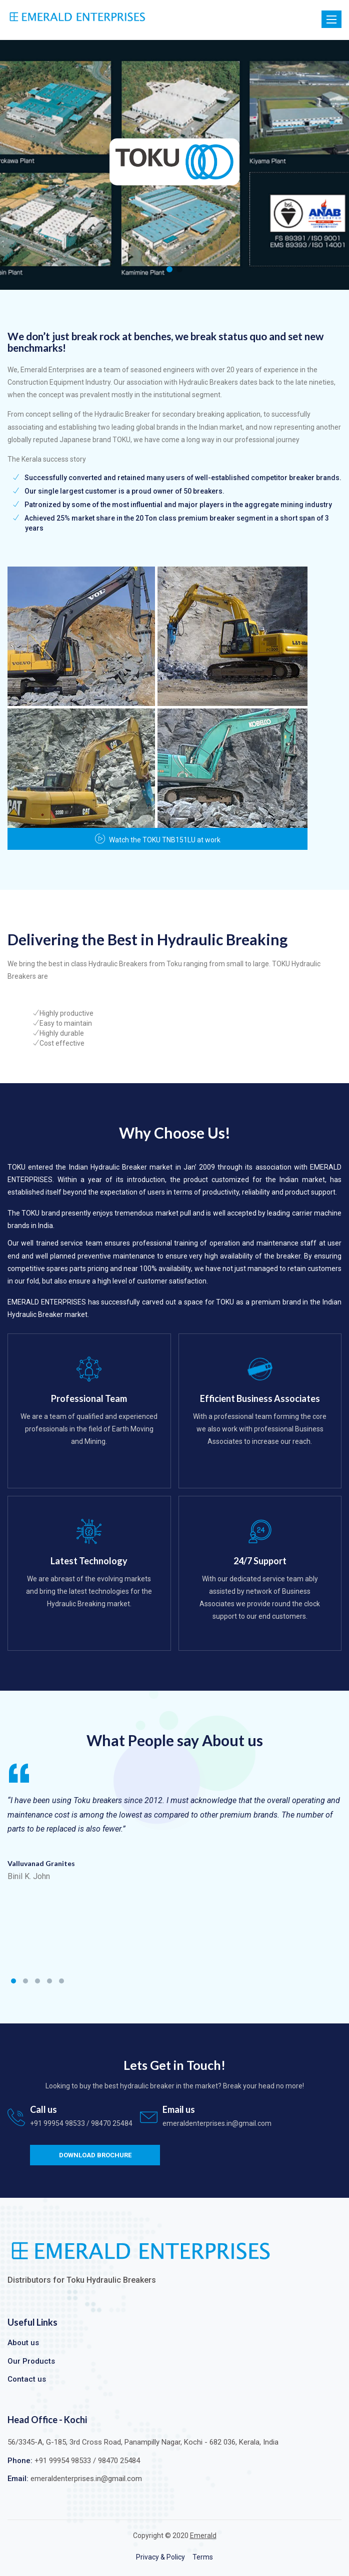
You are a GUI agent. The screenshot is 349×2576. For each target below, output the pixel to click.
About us (23, 2342)
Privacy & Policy (160, 2557)
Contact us (27, 2379)
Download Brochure (95, 2155)
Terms (202, 2557)
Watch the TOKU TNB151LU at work (157, 840)
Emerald (203, 2536)
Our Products (31, 2361)
